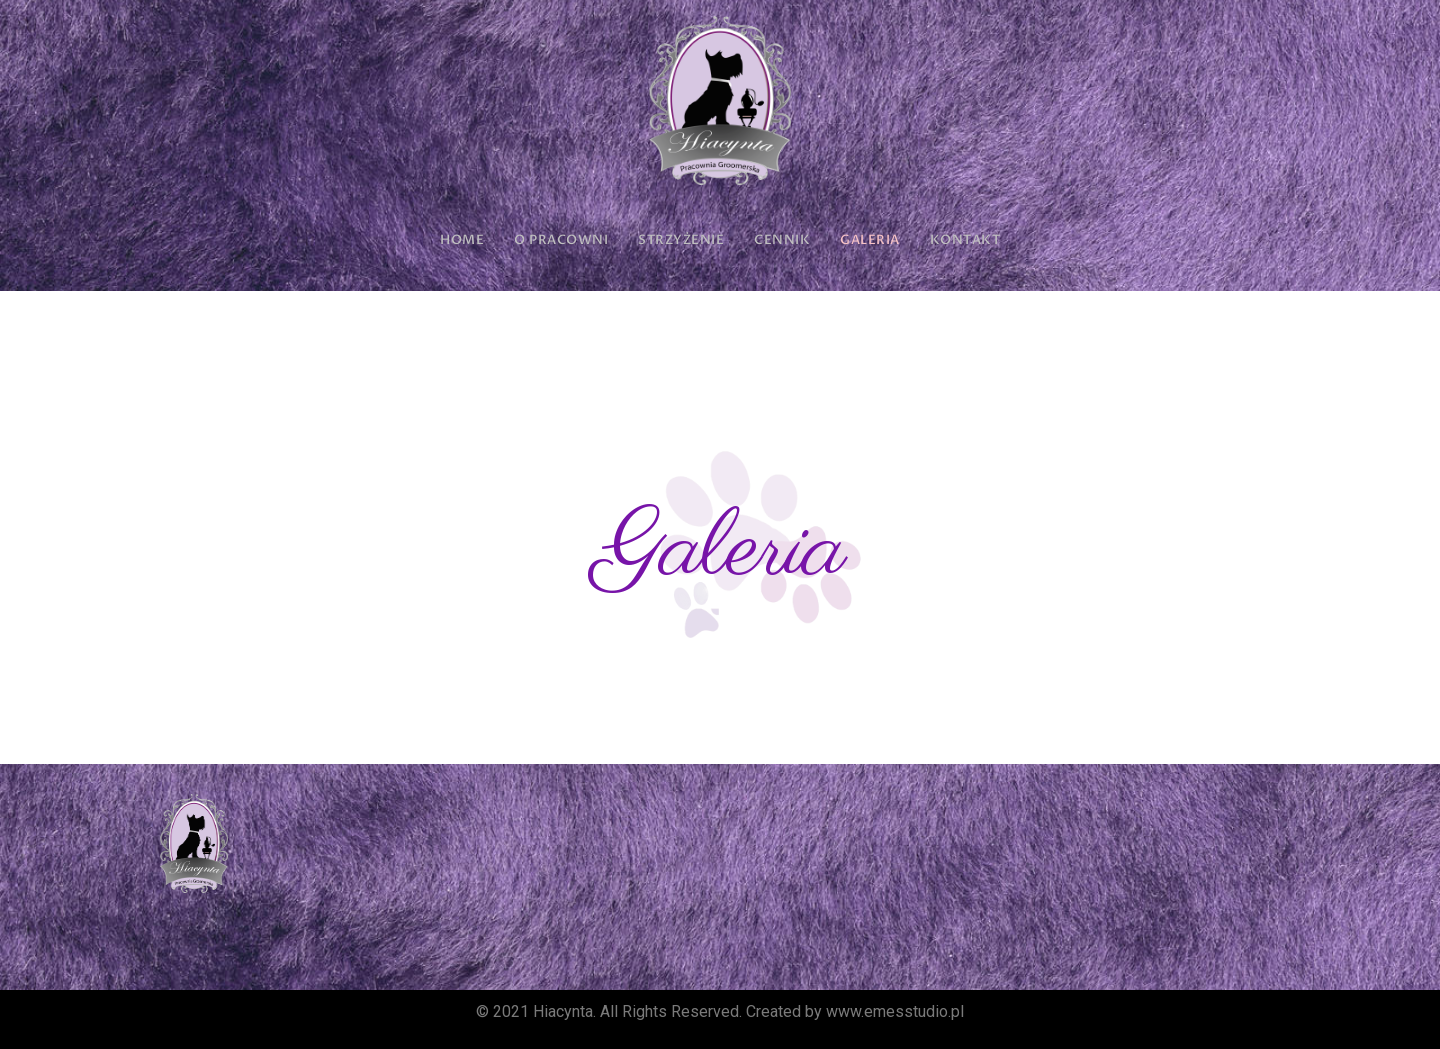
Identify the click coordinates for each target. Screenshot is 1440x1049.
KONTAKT (965, 240)
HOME (462, 240)
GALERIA (870, 240)
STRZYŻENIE (681, 240)
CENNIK (782, 240)
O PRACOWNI (561, 240)
